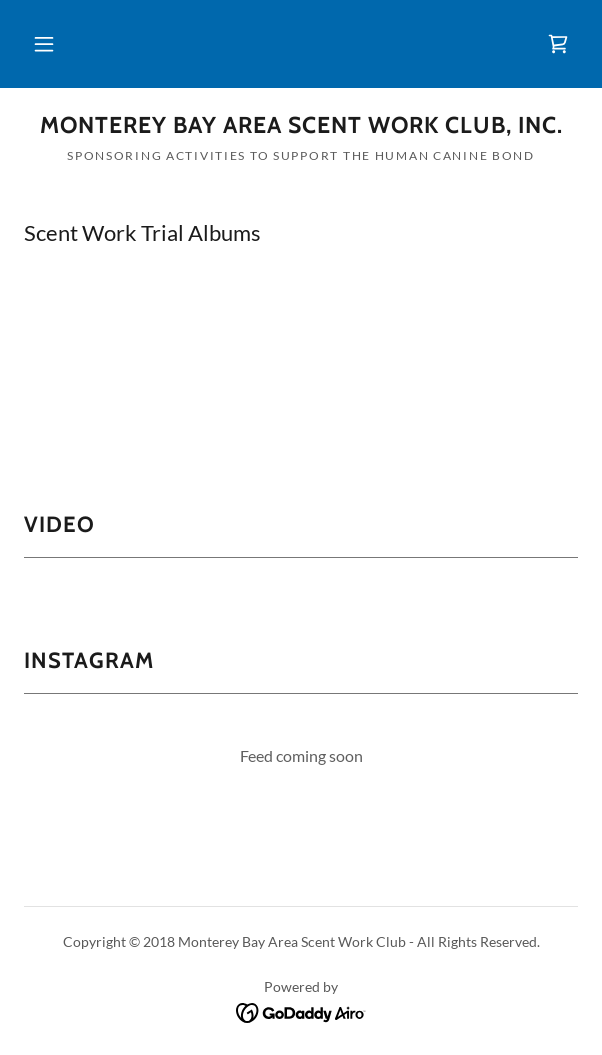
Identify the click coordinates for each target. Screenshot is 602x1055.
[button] (44, 44)
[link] (558, 44)
